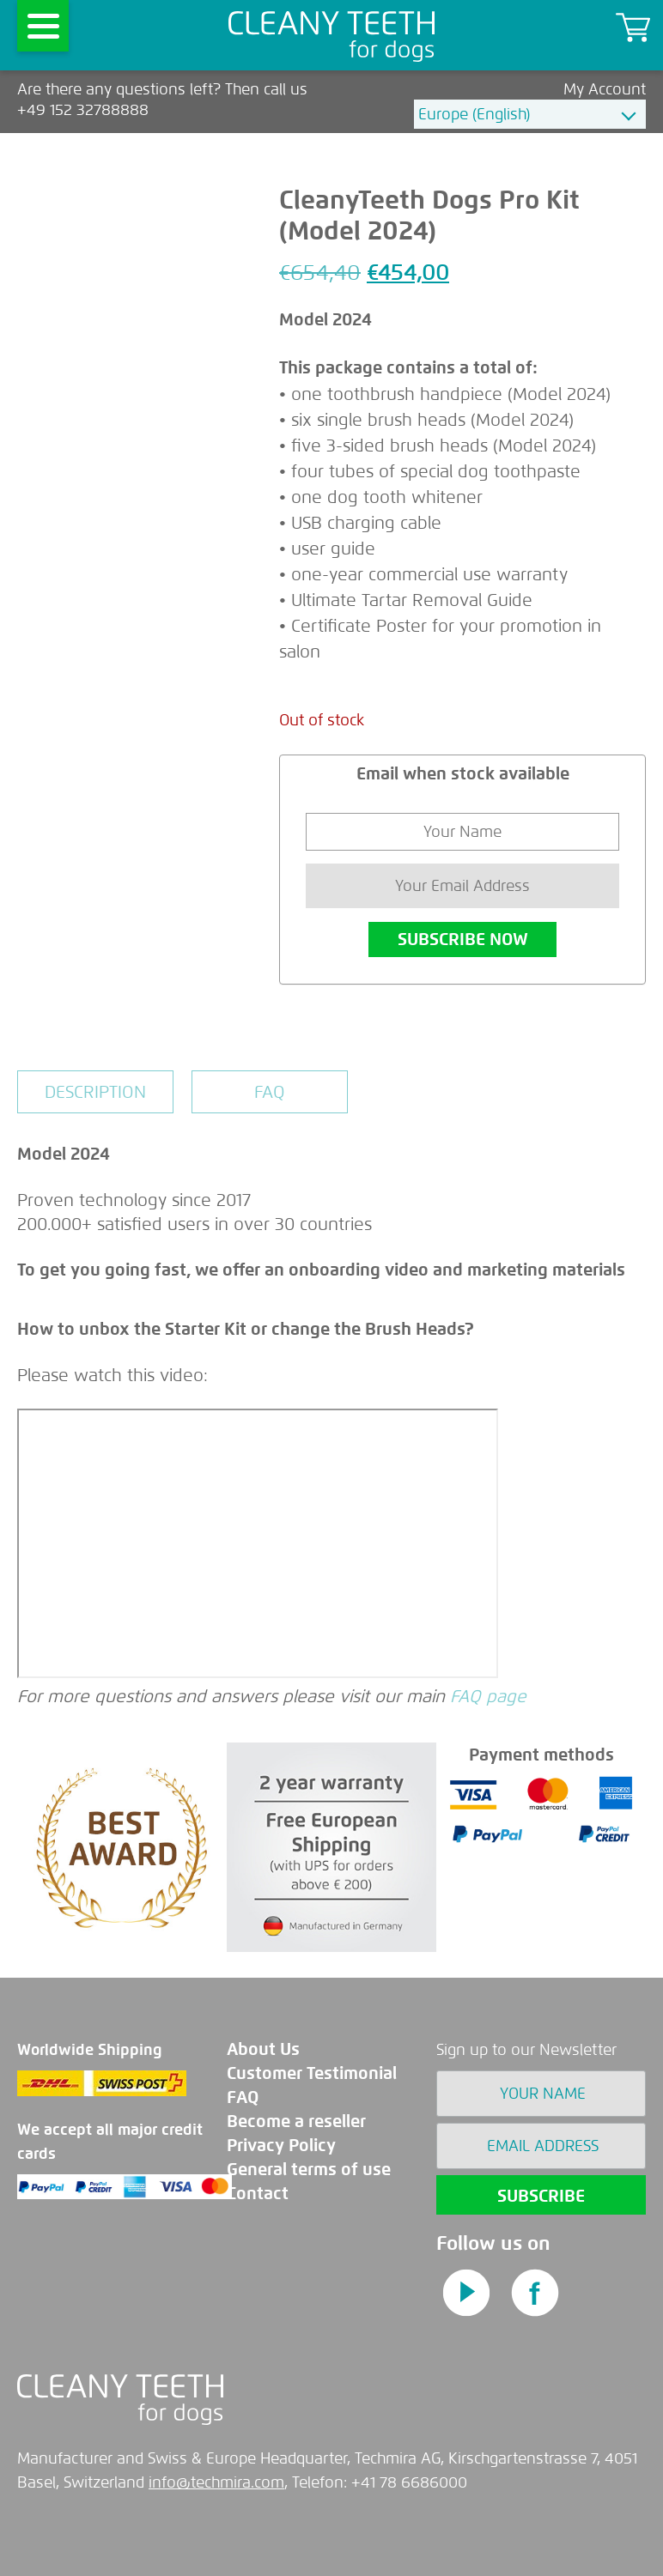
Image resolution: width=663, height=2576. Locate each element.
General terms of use (309, 2169)
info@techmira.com (216, 2482)
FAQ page (488, 1696)
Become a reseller (296, 2121)
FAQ (269, 1092)
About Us (263, 2049)
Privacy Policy (281, 2145)
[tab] (95, 1091)
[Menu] (43, 26)
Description (95, 1092)
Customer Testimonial (312, 2073)
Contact (258, 2193)
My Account (604, 89)
